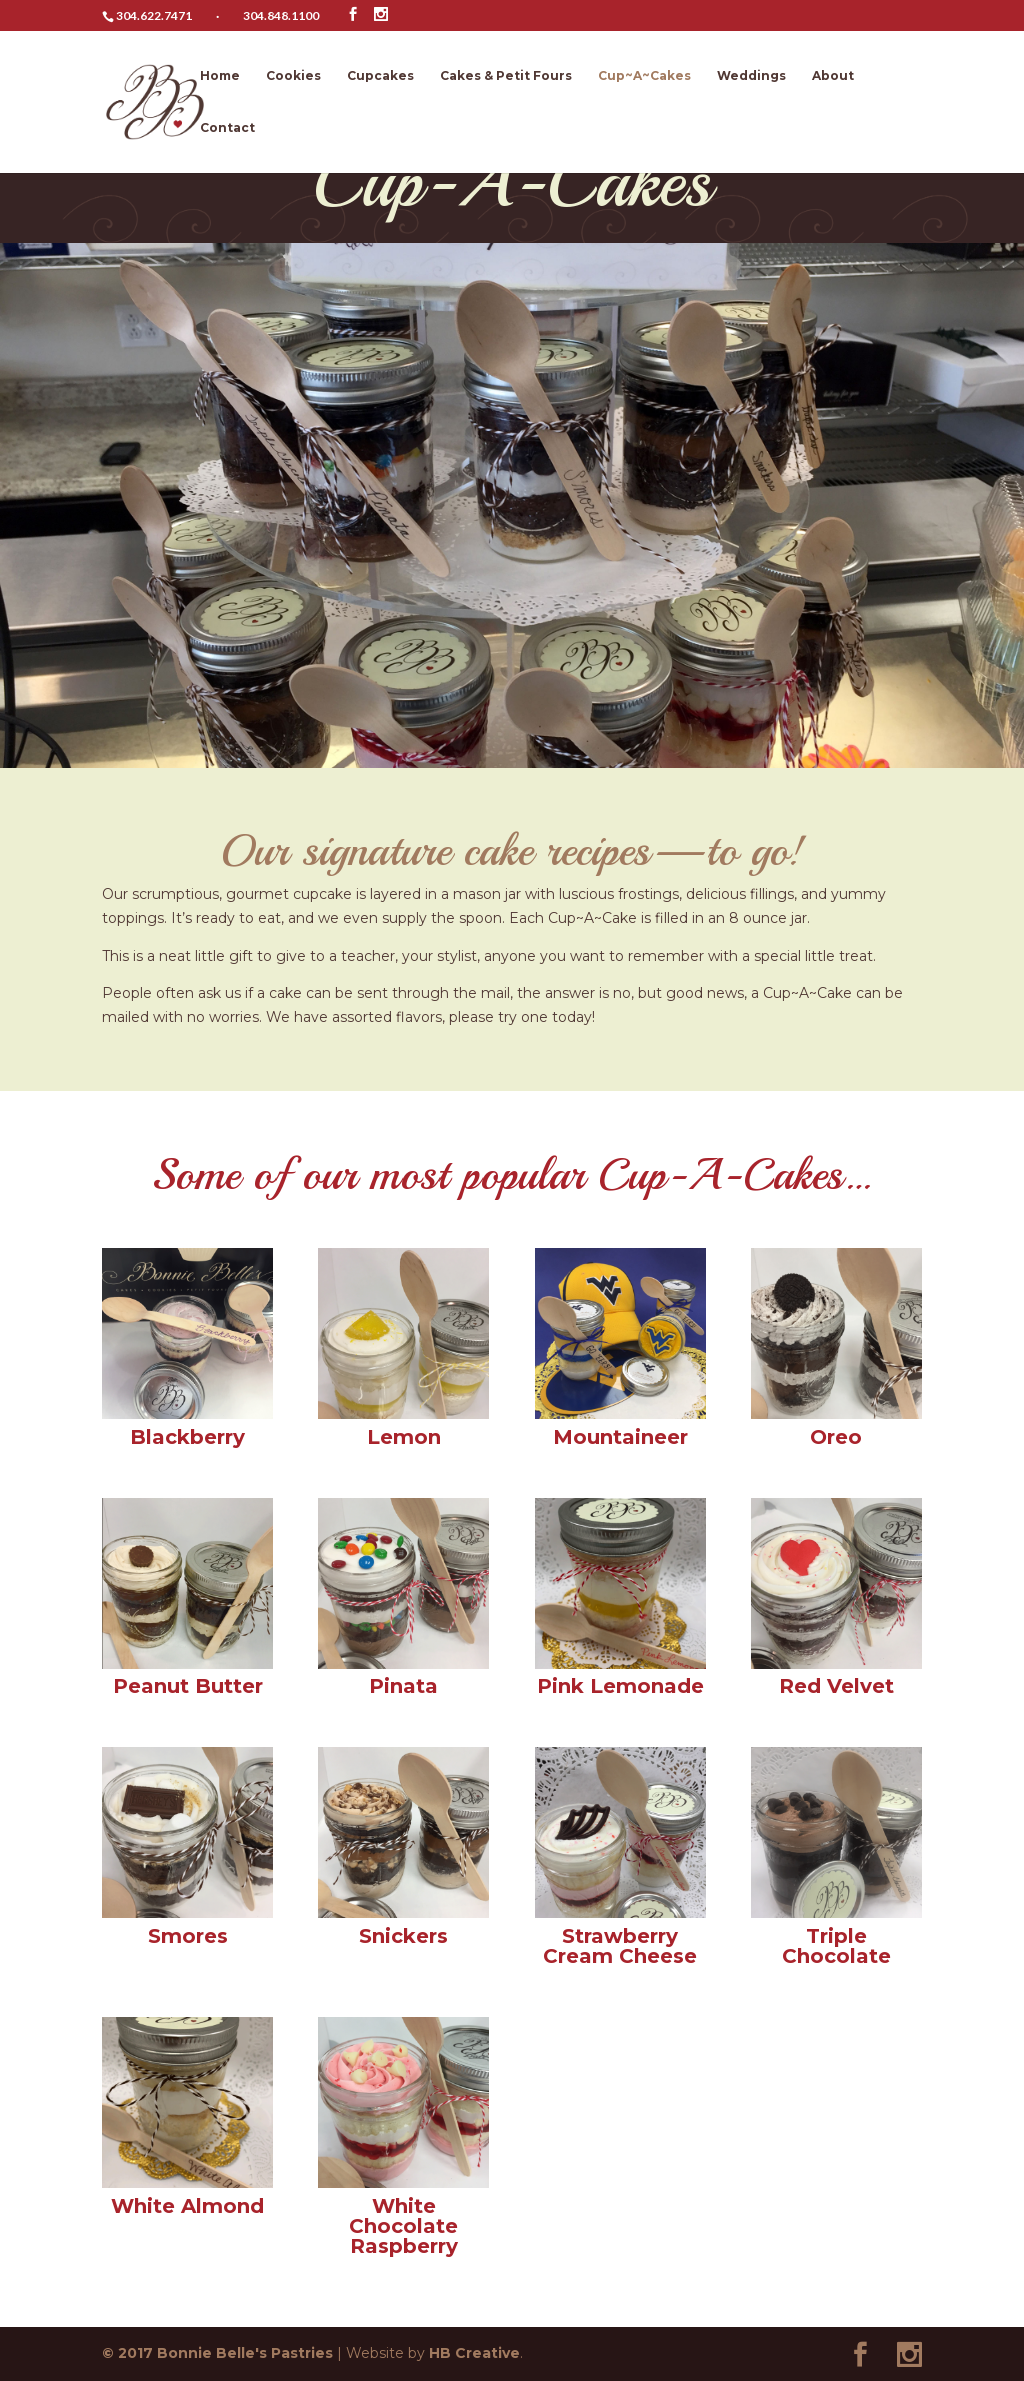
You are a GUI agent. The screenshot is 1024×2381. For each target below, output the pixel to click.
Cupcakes (380, 76)
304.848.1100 (281, 15)
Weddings (751, 76)
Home (220, 76)
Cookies (293, 76)
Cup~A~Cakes (644, 76)
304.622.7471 (154, 15)
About (833, 76)
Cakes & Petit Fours (506, 76)
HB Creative (474, 2353)
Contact (227, 128)
